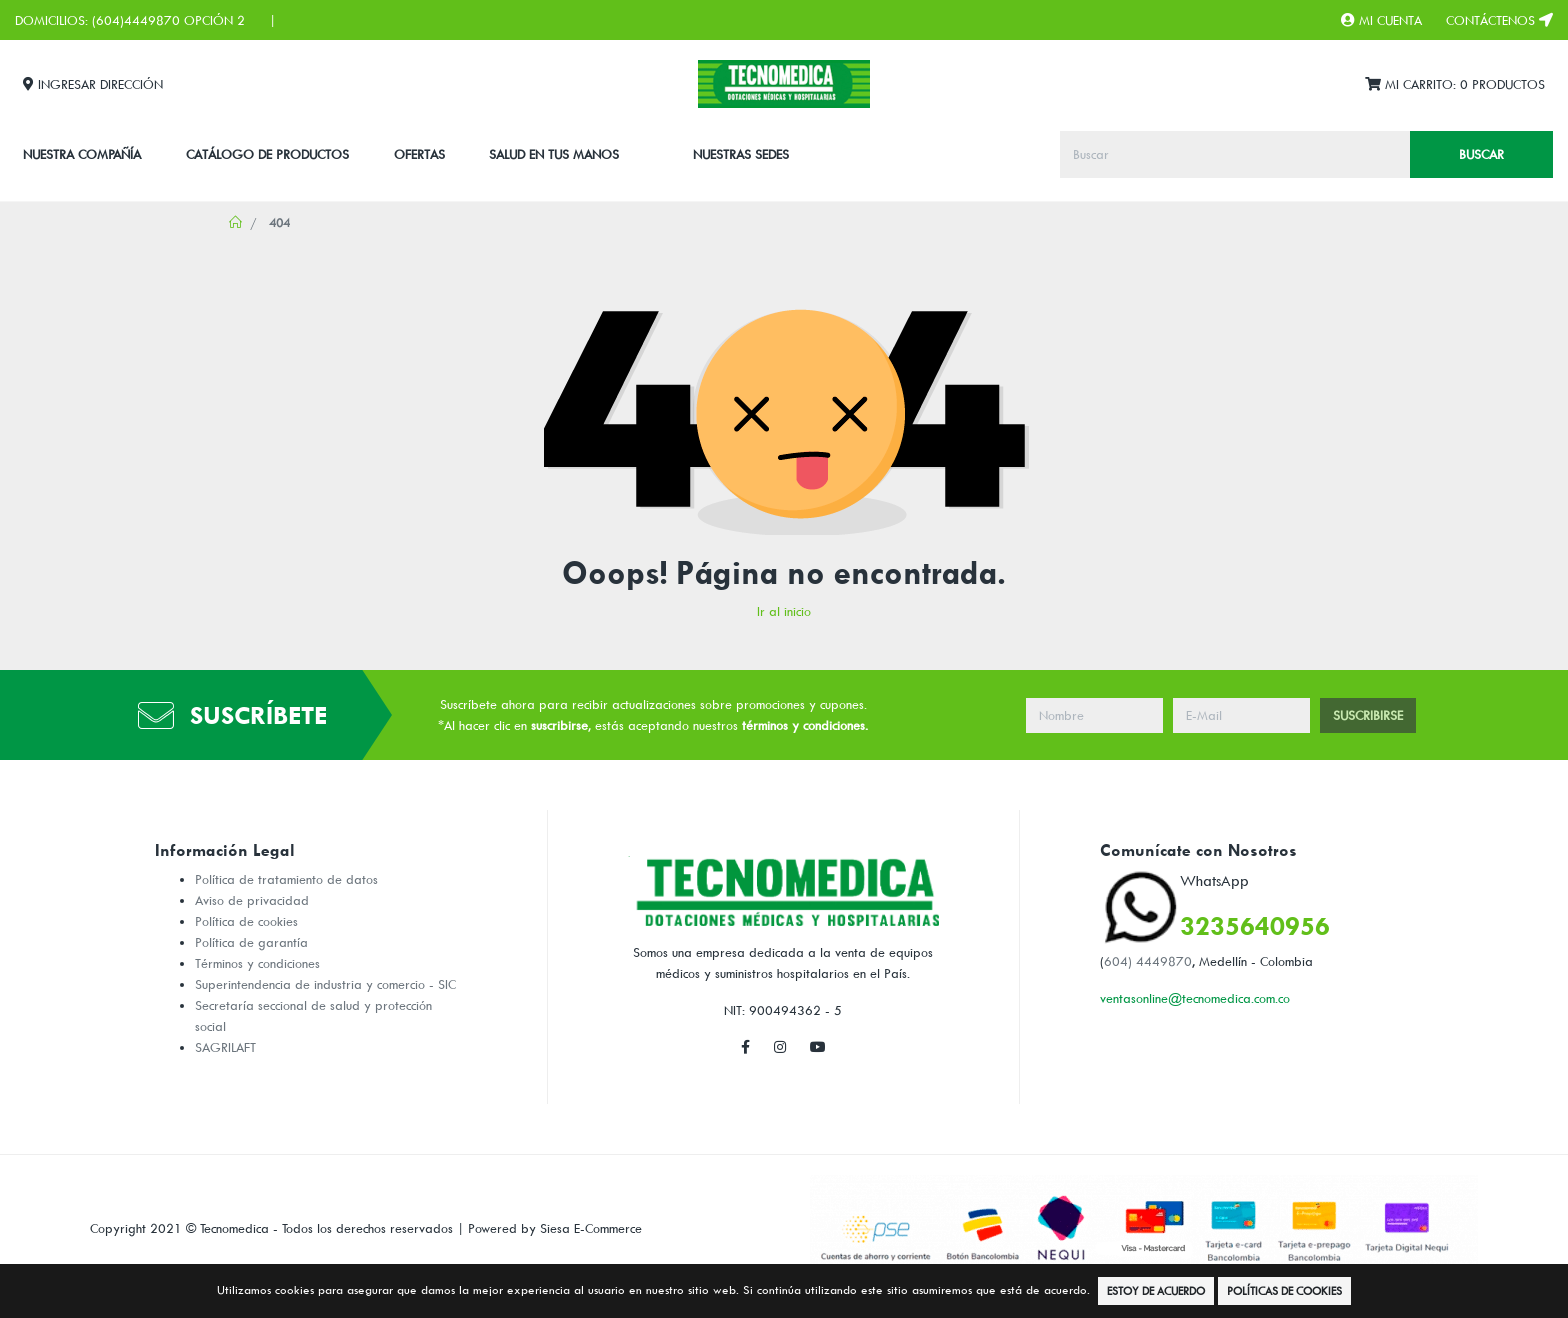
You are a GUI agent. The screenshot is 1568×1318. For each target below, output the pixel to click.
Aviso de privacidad (252, 900)
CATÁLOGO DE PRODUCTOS (267, 154)
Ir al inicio (784, 611)
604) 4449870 (1148, 961)
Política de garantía (251, 942)
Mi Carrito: (1455, 84)
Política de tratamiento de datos (286, 879)
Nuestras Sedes (741, 154)
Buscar (1481, 154)
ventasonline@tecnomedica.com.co (1195, 998)
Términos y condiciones (257, 963)
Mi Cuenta (1381, 20)
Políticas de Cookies (1284, 1290)
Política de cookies (246, 921)
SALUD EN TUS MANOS (554, 154)
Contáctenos (1499, 20)
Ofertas (419, 154)
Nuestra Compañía (82, 154)
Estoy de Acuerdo (1156, 1290)
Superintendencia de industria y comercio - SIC (325, 984)
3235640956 (1255, 925)
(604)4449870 (136, 20)
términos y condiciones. (805, 725)
